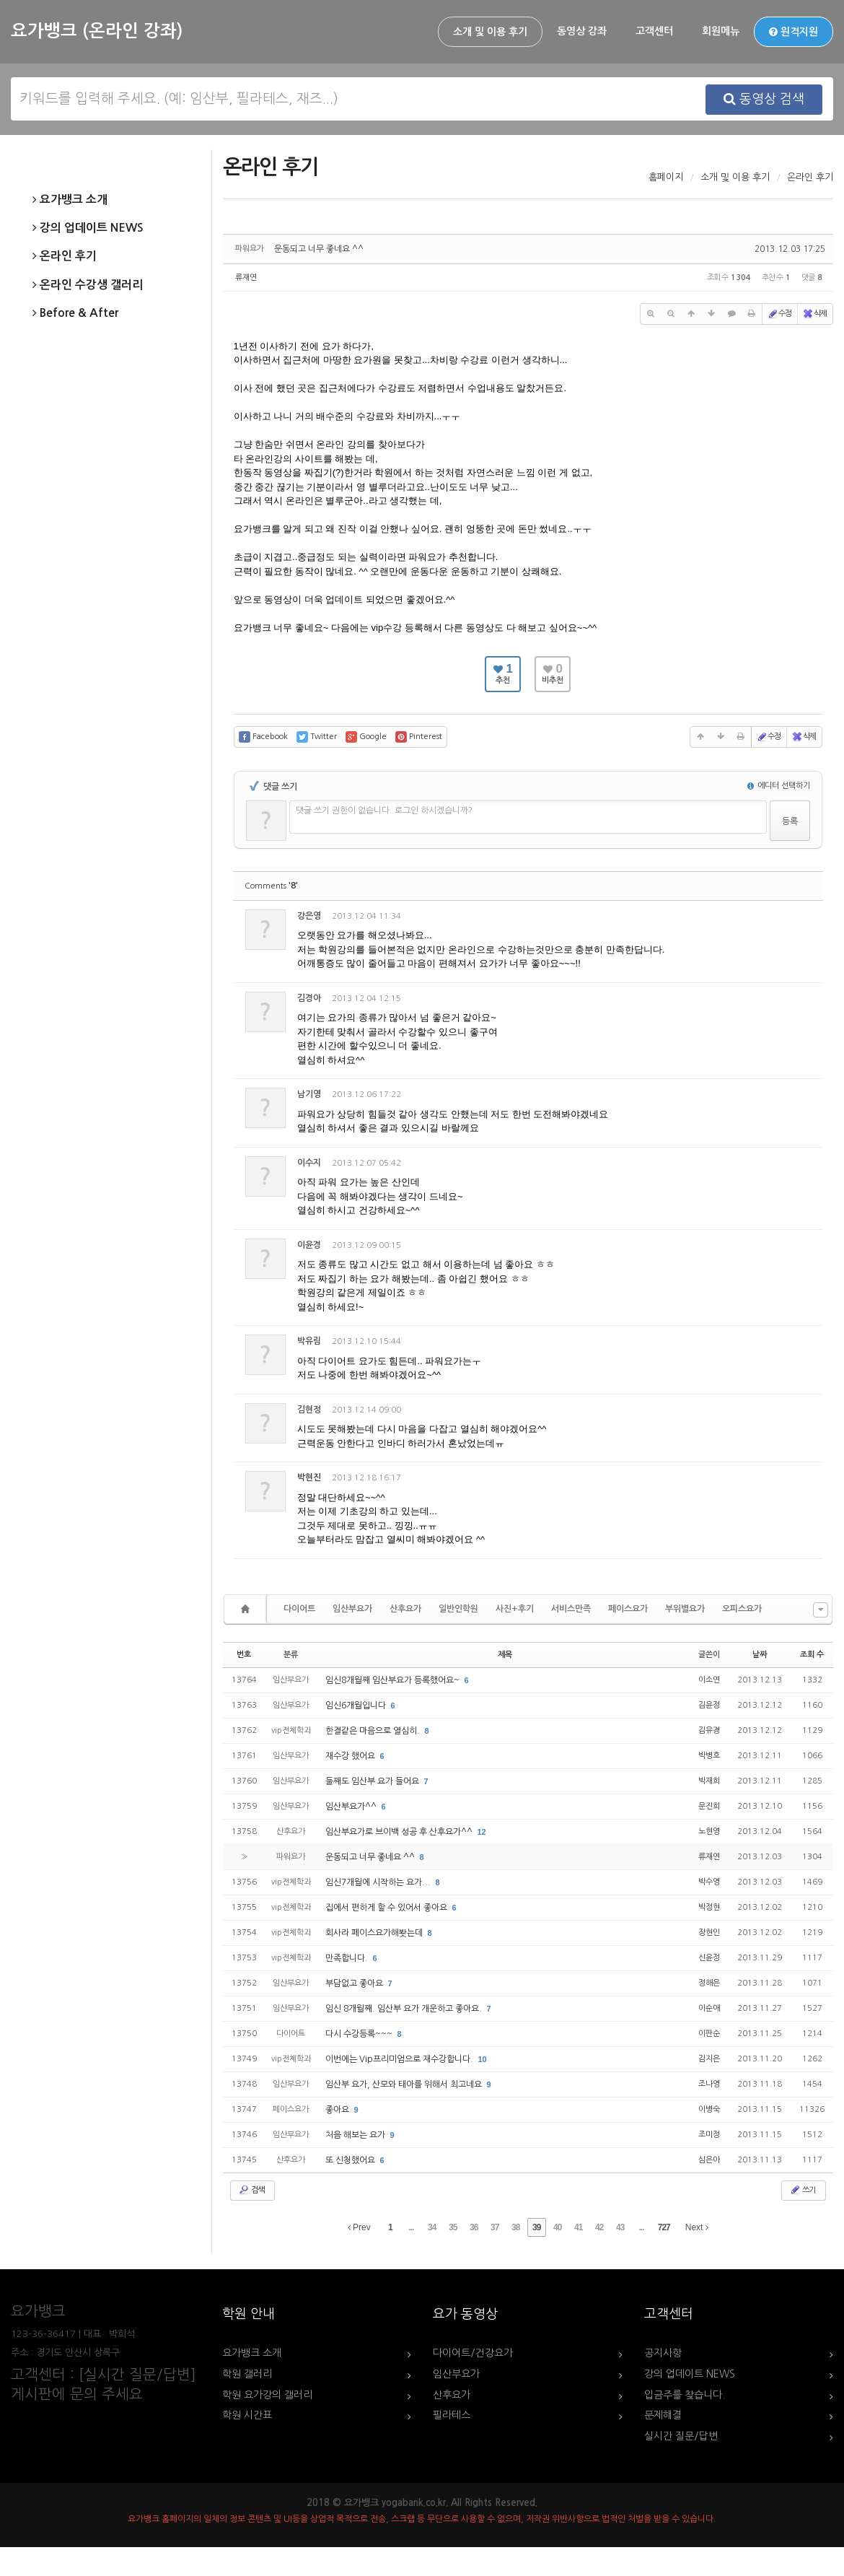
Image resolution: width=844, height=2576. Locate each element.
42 (599, 2227)
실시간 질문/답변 (681, 2436)
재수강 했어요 (351, 1756)
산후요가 (405, 1608)
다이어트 (299, 1608)
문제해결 (663, 2415)
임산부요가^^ (352, 1806)
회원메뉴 (720, 31)
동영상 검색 (764, 98)
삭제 (814, 314)
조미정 (709, 2135)
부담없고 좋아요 (355, 1983)
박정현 (709, 1907)
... (410, 2227)
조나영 (709, 2084)
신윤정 (709, 1958)
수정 (779, 314)
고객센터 (654, 31)
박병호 (709, 1756)
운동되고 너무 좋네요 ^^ (319, 249)
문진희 (709, 1806)
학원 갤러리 (247, 2374)
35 (453, 2227)
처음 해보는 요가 (356, 2135)
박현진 (309, 1477)
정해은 (709, 1983)
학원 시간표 (247, 2415)
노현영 (709, 1831)
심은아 (709, 2160)
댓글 (801, 918)
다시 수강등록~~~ (360, 2034)
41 (578, 2227)
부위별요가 (685, 1608)
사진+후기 (515, 1608)
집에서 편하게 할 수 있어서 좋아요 (387, 1907)
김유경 (709, 1730)
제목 (505, 1655)
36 (474, 2227)
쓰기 (802, 2190)
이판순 (709, 2034)
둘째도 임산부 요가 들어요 (373, 1781)
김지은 (709, 2059)
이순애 (709, 2008)
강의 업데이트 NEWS (88, 228)
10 (482, 2059)
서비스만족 (571, 1608)
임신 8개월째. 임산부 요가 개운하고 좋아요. (404, 2008)
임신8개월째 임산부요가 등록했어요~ (393, 1680)
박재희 (709, 1781)
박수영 (709, 1882)
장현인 (709, 1933)
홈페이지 (666, 177)
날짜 (759, 1655)
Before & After (75, 313)
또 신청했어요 (351, 2160)
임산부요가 (352, 1608)
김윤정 (709, 1705)
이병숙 (709, 2109)
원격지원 (793, 32)
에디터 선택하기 (778, 786)
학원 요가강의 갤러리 (267, 2395)
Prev (359, 2227)
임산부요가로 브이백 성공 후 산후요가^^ (400, 1832)
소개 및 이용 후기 (490, 32)
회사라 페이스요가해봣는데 (375, 1933)
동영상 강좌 (582, 31)
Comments (271, 886)
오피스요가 (742, 1608)
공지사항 (663, 2353)
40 (557, 2227)
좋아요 (338, 2109)
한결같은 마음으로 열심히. (373, 1730)
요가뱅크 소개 (69, 200)
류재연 (246, 277)
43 (620, 2227)
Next (696, 2227)
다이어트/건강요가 (473, 2353)
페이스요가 (628, 1608)
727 (664, 2227)
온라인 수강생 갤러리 (87, 285)
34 (432, 2227)
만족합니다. (347, 1958)
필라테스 (451, 2415)
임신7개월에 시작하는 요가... (379, 1882)
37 (494, 2227)
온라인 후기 (64, 256)
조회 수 (812, 1655)
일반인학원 (458, 1608)
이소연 (709, 1680)
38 (515, 2227)
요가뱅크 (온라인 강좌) (97, 31)
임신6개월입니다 (356, 1705)
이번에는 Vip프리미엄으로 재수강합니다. (400, 2059)
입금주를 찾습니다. (684, 2395)
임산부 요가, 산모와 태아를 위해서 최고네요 (404, 2084)
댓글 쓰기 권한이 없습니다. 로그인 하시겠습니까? (384, 810)
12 (482, 1832)
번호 (244, 1655)
